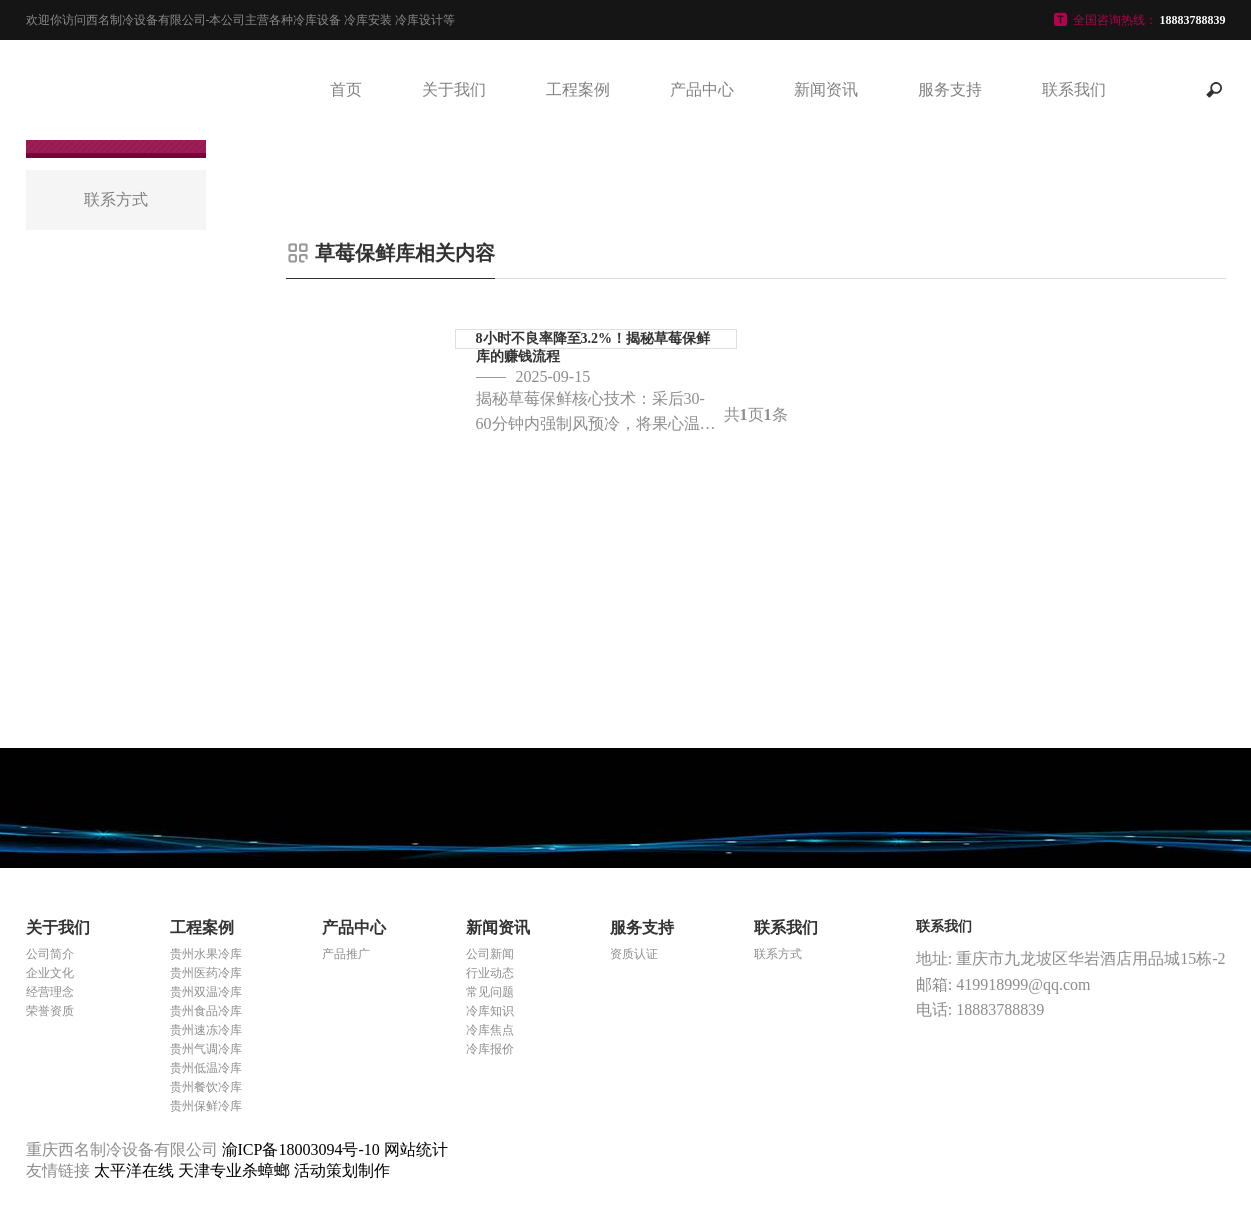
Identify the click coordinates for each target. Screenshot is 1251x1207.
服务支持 (950, 89)
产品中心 (702, 89)
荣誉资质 (50, 1011)
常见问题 (490, 992)
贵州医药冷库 (206, 973)
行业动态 (490, 973)
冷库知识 (490, 1011)
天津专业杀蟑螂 (236, 1170)
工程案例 (578, 89)
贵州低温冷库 (206, 1068)
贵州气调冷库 (206, 1049)
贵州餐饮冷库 (206, 1087)
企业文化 (50, 973)
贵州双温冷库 (206, 992)
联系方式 (778, 954)
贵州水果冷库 (206, 954)
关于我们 (454, 89)
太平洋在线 (136, 1170)
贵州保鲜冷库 (206, 1106)
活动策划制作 (342, 1170)
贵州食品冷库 (206, 1011)
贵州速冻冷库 (206, 1030)
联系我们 (1074, 89)
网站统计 (416, 1149)
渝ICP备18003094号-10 (301, 1149)
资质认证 (634, 954)
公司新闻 (490, 954)
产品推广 (346, 954)
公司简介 (50, 954)
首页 (346, 89)
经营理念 (50, 992)
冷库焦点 (490, 1030)
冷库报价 (490, 1049)
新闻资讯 (826, 89)
